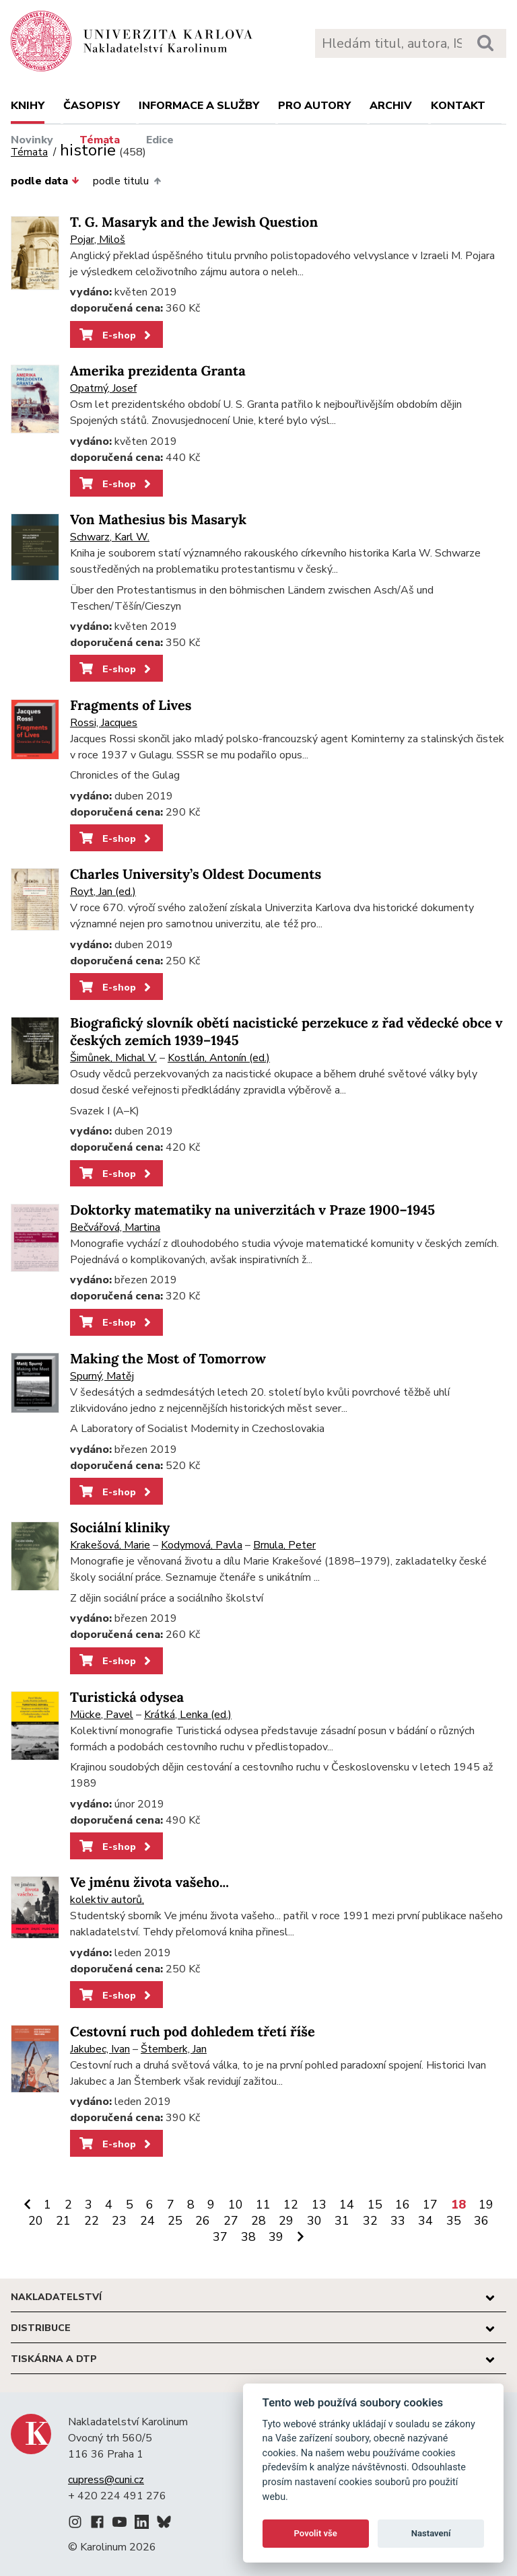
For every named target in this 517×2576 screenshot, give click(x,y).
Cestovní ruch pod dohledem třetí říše (192, 2032)
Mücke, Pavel (101, 1714)
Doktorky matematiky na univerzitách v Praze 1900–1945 (252, 1210)
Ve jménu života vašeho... (149, 1882)
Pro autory (314, 105)
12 (290, 2204)
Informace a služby (199, 105)
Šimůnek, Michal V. (113, 1057)
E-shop (116, 335)
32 (370, 2221)
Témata (99, 140)
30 (314, 2221)
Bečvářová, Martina (115, 1227)
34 (425, 2221)
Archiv (391, 105)
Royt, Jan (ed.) (103, 891)
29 (286, 2221)
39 (276, 2237)
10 (235, 2204)
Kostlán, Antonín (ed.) (219, 1057)
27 (230, 2221)
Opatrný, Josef (103, 388)
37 (220, 2237)
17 (430, 2204)
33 (397, 2221)
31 (342, 2221)
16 (402, 2204)
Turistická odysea (127, 1697)
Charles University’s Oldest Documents (195, 874)
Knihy (27, 105)
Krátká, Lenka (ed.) (188, 1714)
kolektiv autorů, (107, 1899)
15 (375, 2204)
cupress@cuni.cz (106, 2479)
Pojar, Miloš (97, 239)
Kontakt (458, 105)
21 (63, 2221)
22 (91, 2221)
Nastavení (431, 2533)
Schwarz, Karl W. (109, 537)
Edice (160, 140)
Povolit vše (315, 2533)
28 (258, 2221)
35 (453, 2221)
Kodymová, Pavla (201, 1545)
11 (263, 2204)
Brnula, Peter (284, 1545)
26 (202, 2221)
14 (346, 2204)
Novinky (32, 140)
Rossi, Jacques (103, 722)
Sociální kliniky (120, 1527)
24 (147, 2221)
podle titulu (126, 181)
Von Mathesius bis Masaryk (158, 519)
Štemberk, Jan (174, 2049)
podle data (45, 181)
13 (319, 2204)
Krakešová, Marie (110, 1545)
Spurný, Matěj (102, 1376)
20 (35, 2221)
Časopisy (91, 105)
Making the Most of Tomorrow (168, 1359)
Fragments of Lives (131, 705)
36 (481, 2221)
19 (486, 2204)
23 (119, 2221)
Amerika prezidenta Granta (158, 371)
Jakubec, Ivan (100, 2049)
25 (175, 2221)
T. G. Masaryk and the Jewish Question (194, 222)
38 (248, 2237)
